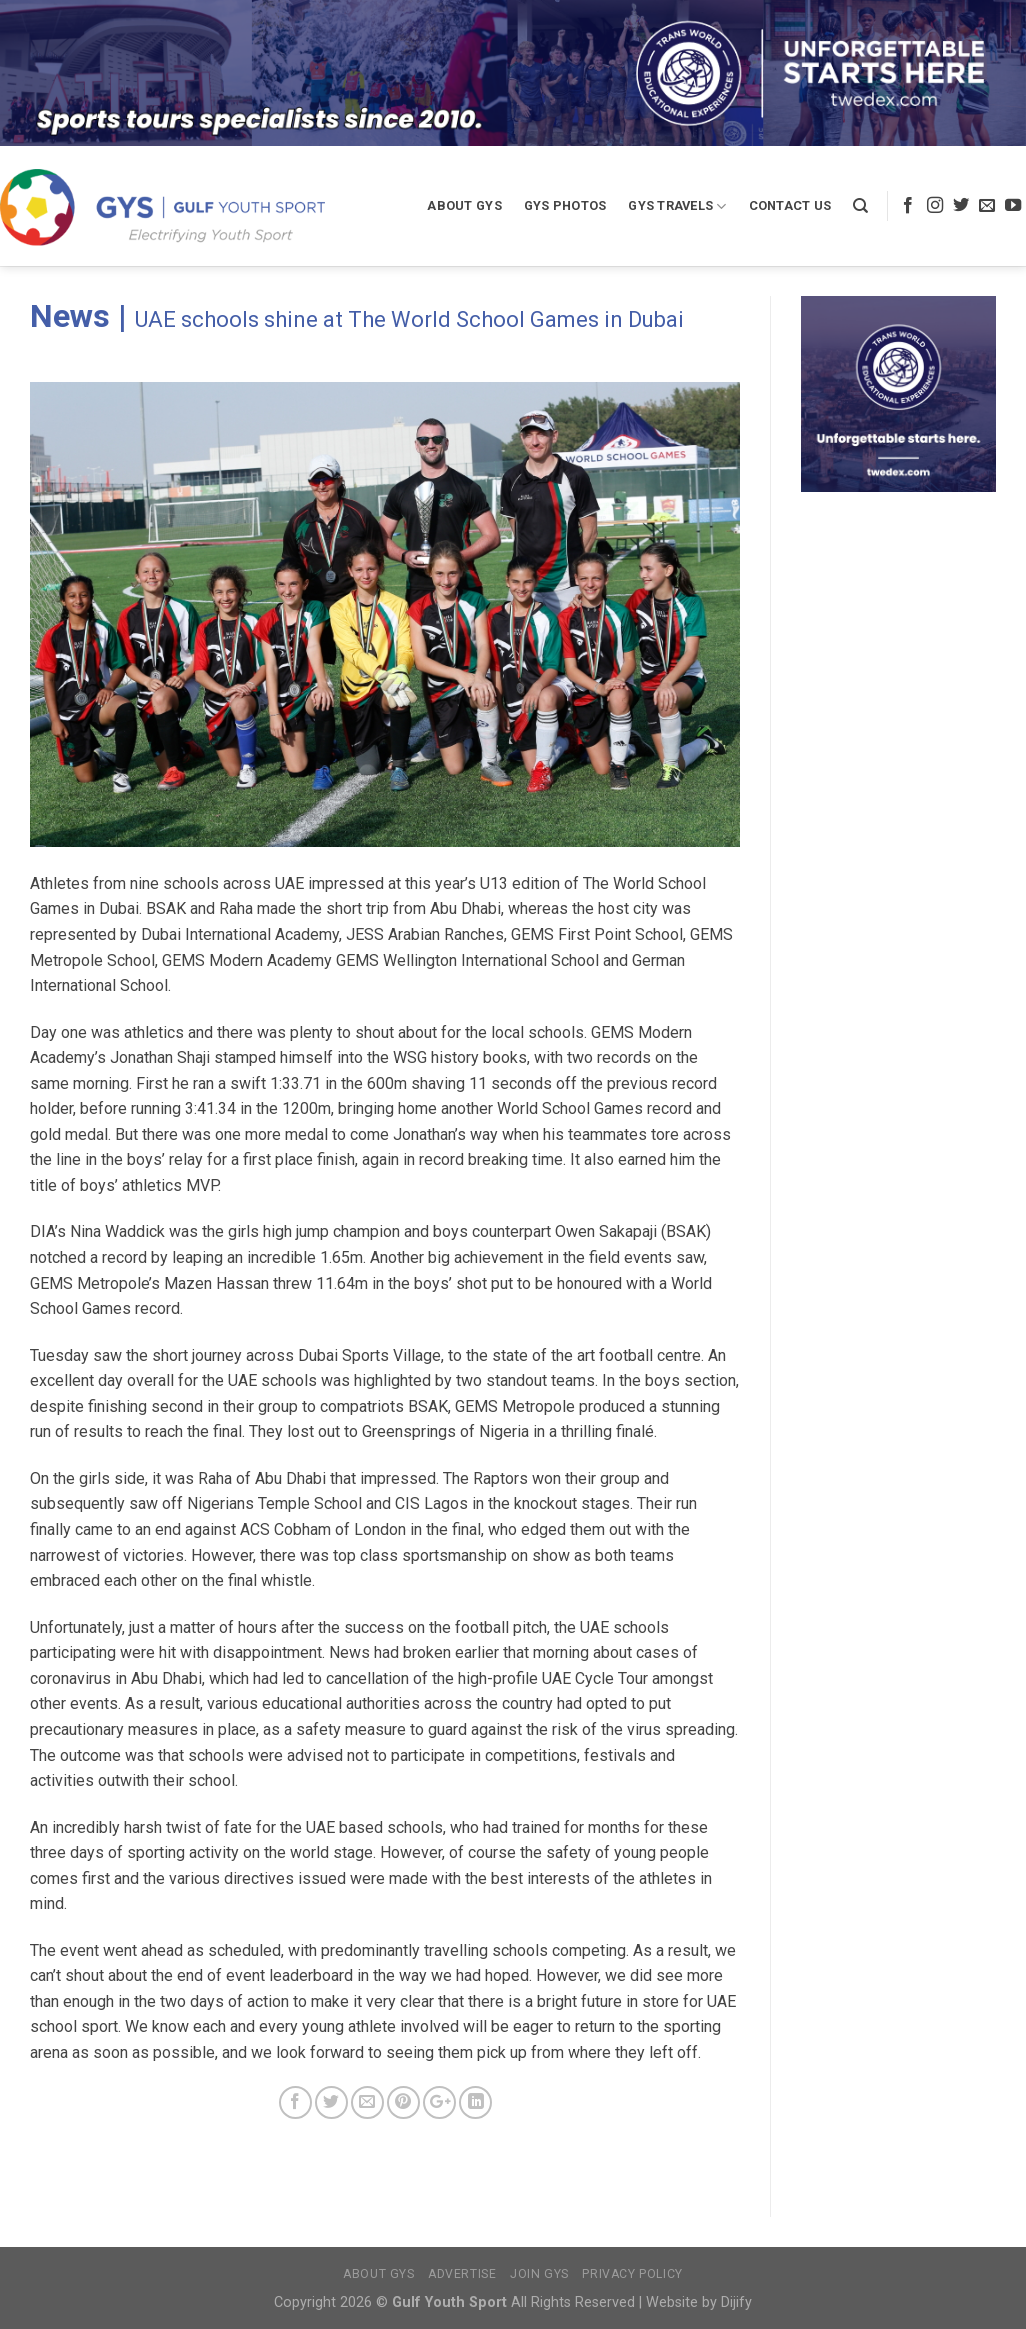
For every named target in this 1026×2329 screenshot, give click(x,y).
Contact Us (790, 205)
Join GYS (539, 2274)
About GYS (464, 205)
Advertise (462, 2274)
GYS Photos (565, 205)
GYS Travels (677, 206)
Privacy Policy (632, 2274)
